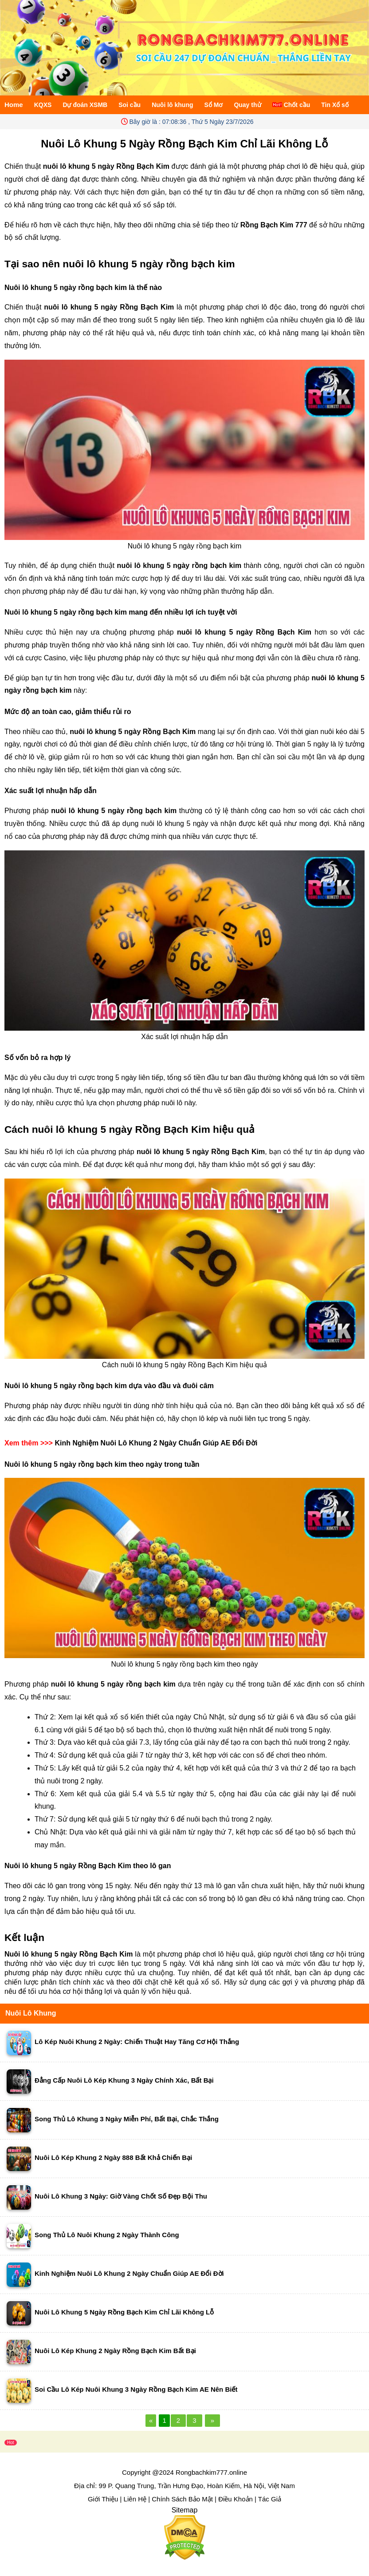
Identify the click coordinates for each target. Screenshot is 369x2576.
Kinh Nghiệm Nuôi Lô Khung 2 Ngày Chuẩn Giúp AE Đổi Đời (156, 1443)
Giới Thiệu (103, 2499)
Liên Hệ (135, 2499)
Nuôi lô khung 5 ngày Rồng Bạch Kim (68, 1954)
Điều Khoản (235, 2499)
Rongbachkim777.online (211, 2472)
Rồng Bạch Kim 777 (273, 225)
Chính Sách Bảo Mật (182, 2499)
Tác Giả (269, 2499)
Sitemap (185, 2510)
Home (13, 104)
